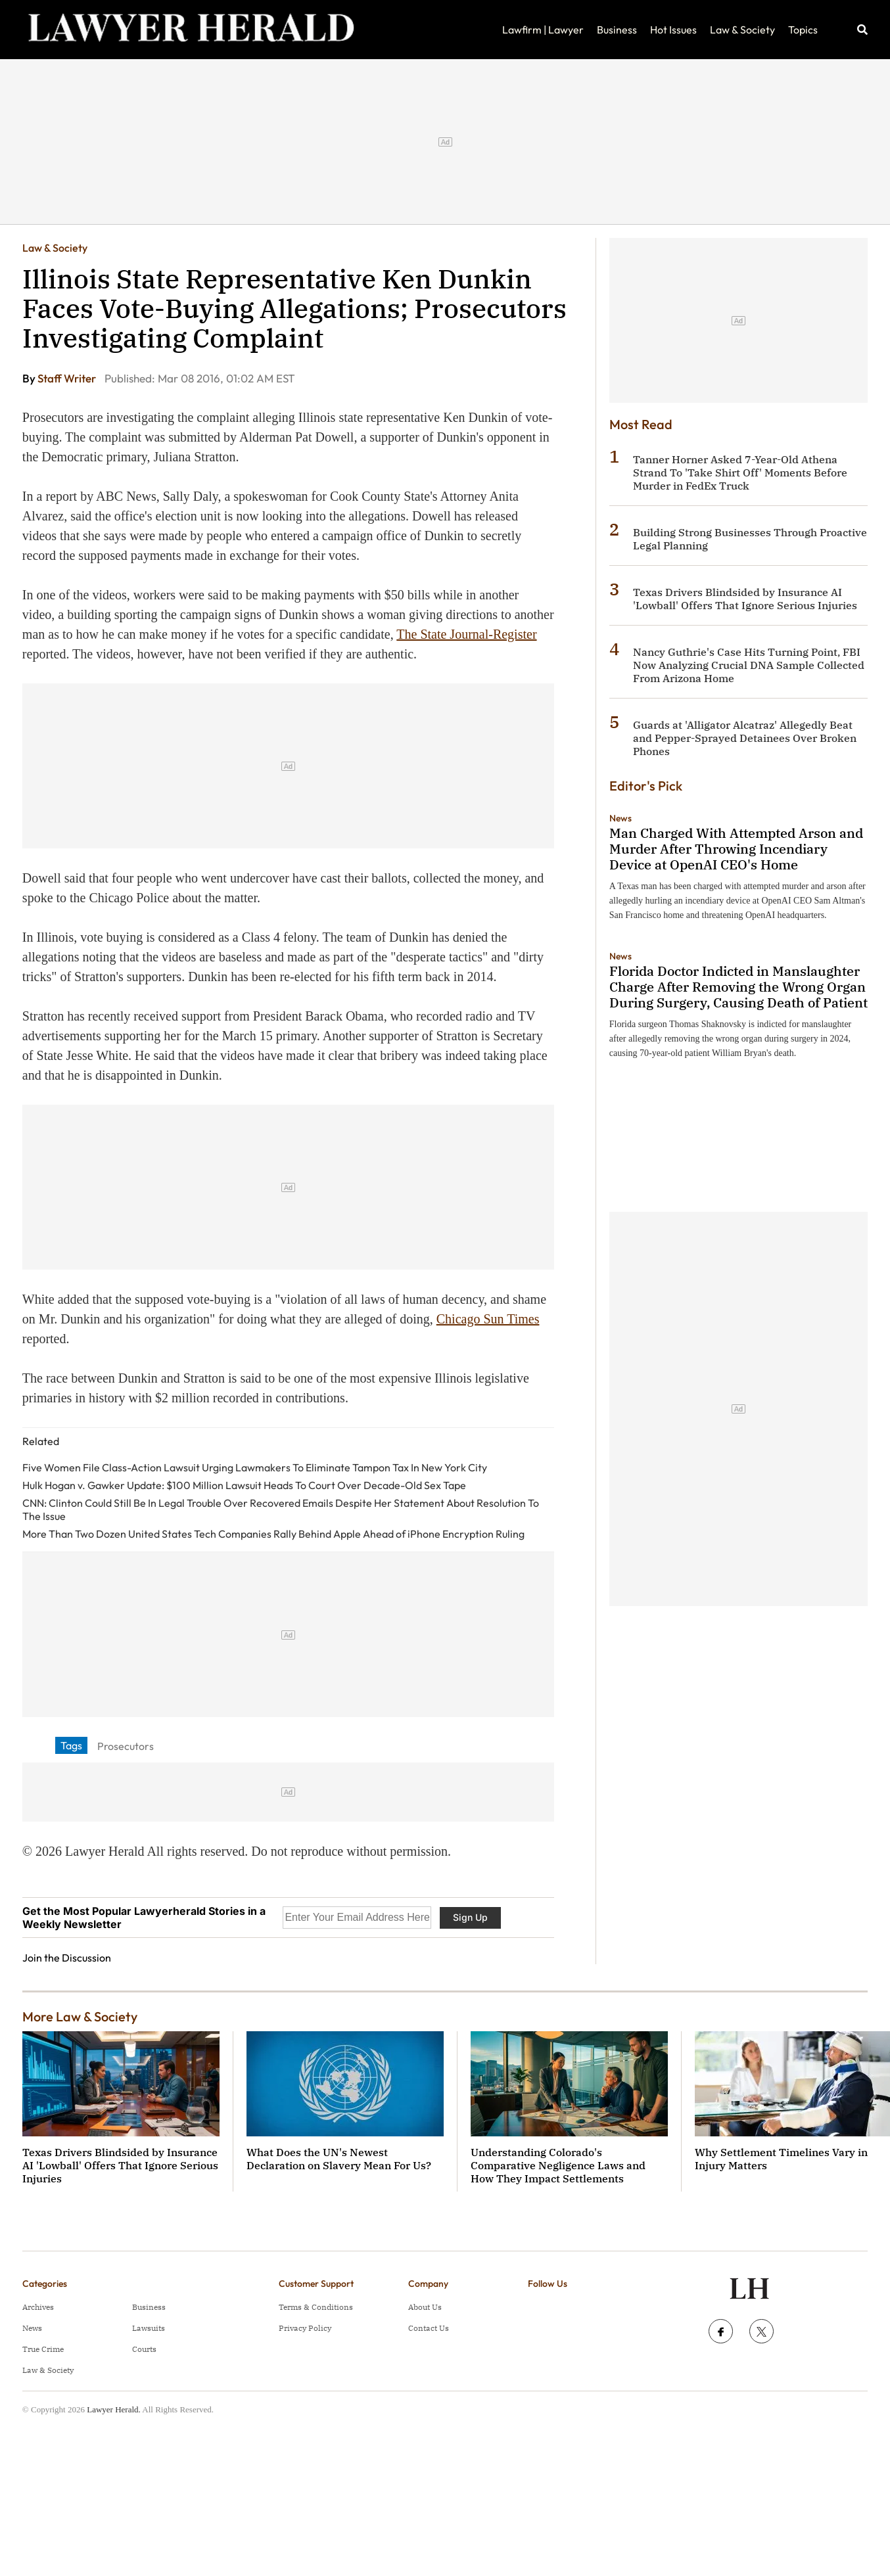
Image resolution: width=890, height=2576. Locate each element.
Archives (38, 2307)
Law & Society (742, 29)
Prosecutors (125, 1746)
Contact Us (428, 2328)
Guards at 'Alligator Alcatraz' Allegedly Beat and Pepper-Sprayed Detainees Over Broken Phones (744, 738)
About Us (425, 2307)
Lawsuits (148, 2328)
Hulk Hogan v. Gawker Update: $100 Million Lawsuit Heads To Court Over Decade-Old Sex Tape (244, 1485)
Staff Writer (67, 378)
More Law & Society (79, 2016)
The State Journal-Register (466, 634)
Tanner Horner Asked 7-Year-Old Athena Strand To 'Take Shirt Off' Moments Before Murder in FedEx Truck (740, 472)
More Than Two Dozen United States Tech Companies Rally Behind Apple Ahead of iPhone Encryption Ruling (273, 1533)
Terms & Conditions (316, 2307)
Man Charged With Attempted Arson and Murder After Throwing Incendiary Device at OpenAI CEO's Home (736, 848)
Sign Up (470, 1917)
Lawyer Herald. (114, 2409)
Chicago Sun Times (488, 1319)
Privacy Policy (305, 2328)
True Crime (43, 2349)
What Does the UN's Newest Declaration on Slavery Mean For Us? (338, 2159)
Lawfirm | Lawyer (543, 29)
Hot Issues (673, 29)
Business (617, 29)
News (620, 818)
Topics (803, 29)
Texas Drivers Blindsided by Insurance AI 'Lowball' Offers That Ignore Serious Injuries (745, 599)
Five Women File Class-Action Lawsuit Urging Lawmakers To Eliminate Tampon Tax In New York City (254, 1467)
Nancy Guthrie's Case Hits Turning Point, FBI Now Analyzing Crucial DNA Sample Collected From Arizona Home (748, 665)
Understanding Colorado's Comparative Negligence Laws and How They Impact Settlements (558, 2165)
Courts (144, 2349)
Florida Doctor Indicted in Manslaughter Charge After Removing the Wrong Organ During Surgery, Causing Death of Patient (738, 986)
